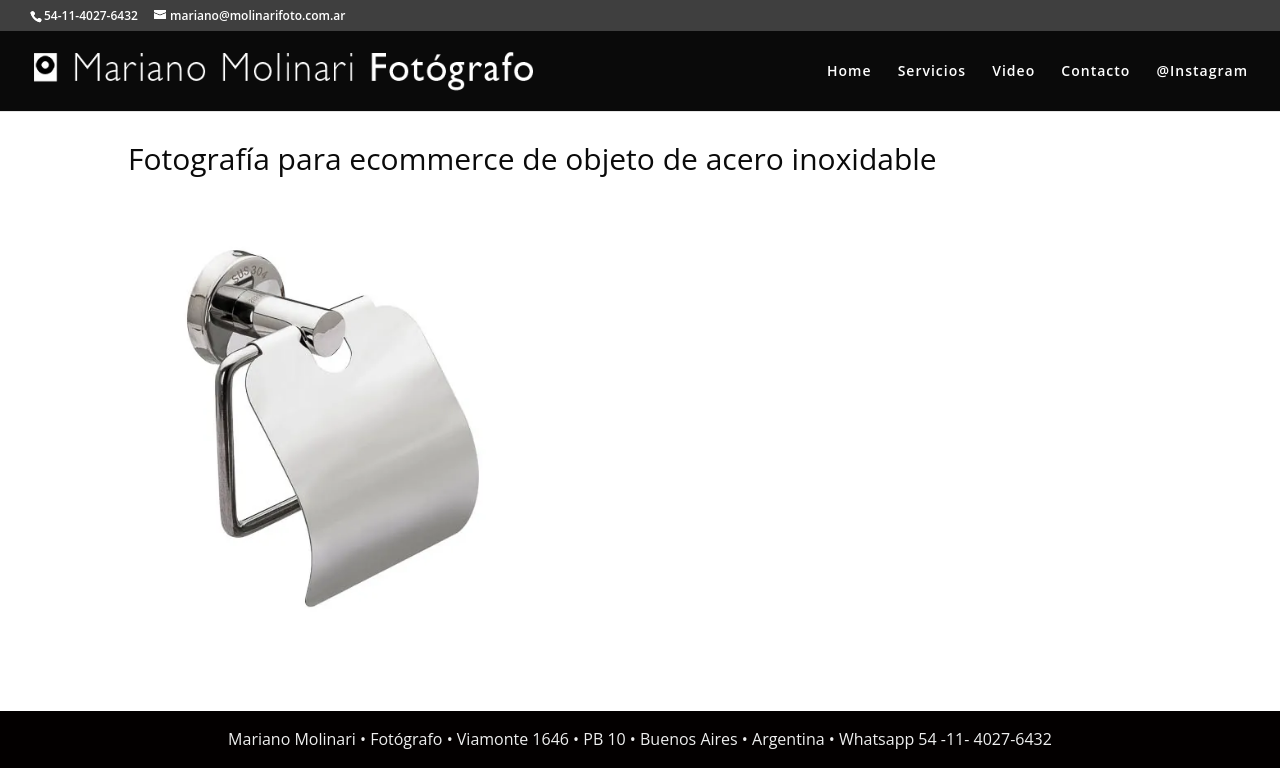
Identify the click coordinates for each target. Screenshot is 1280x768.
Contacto (1095, 72)
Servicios (932, 72)
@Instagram (1202, 72)
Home (849, 72)
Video (1013, 72)
